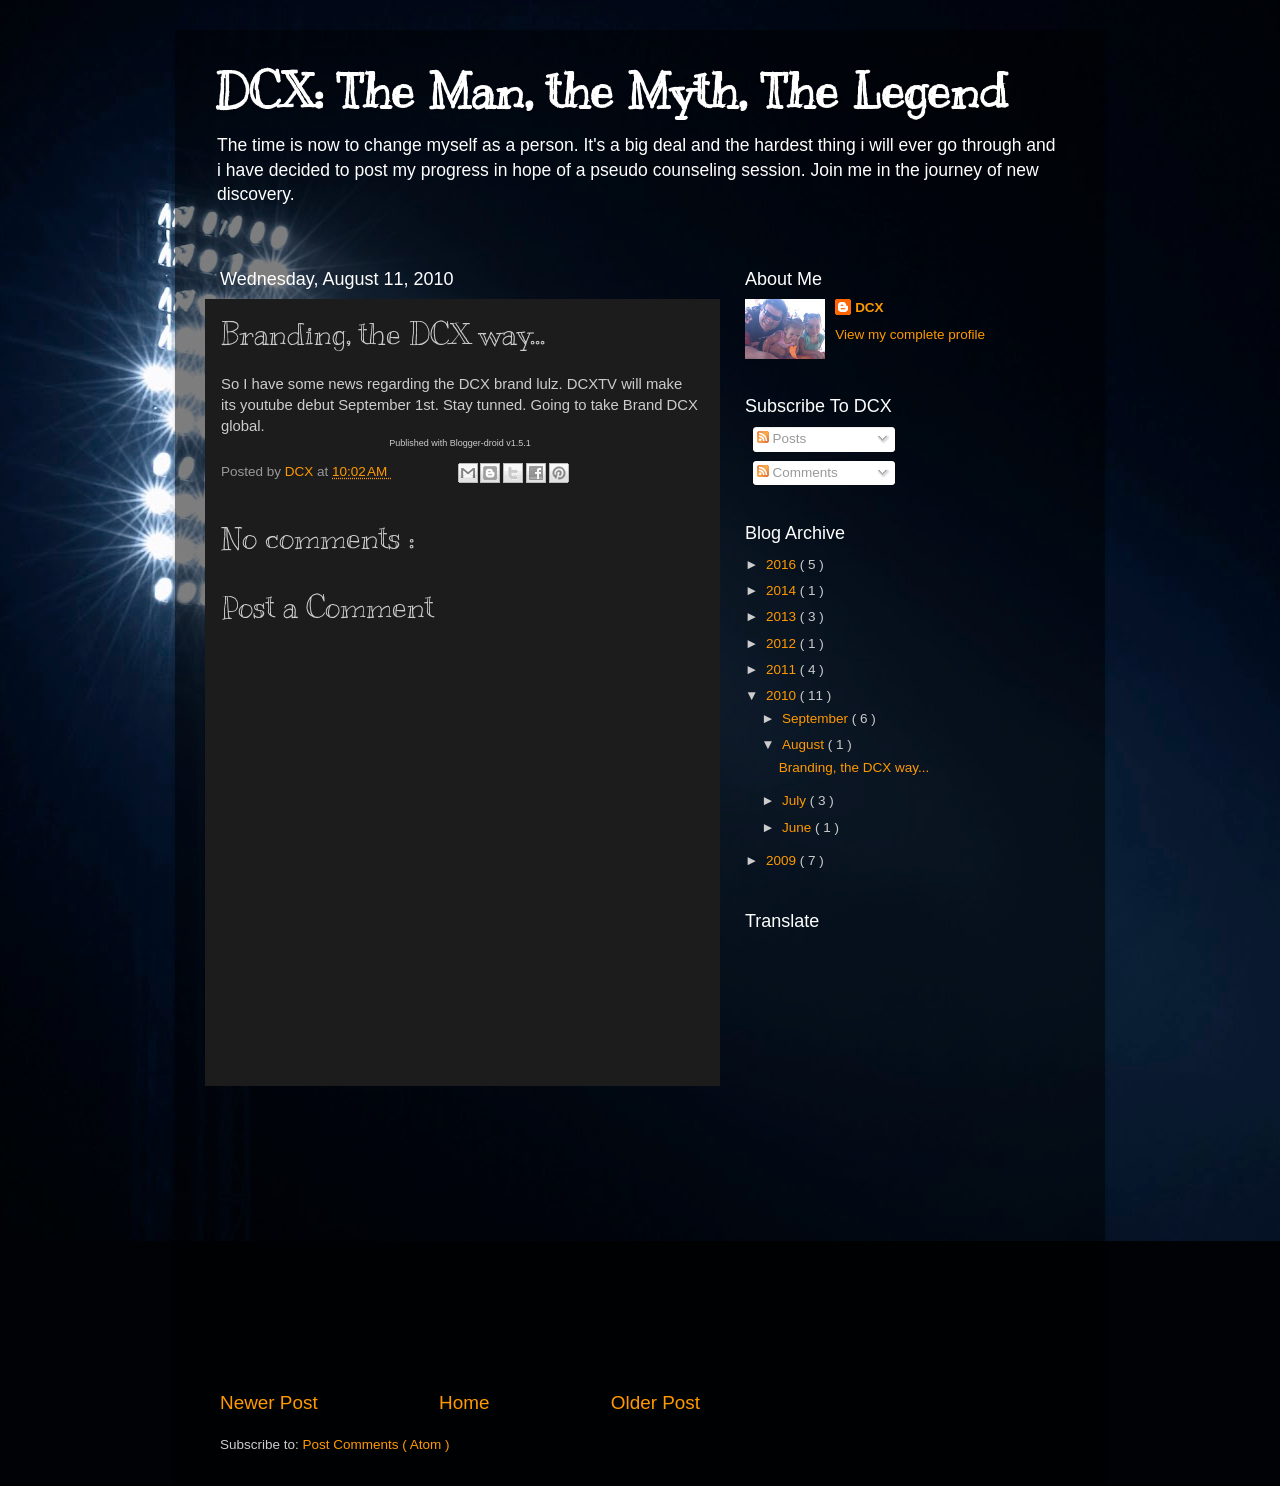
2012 (783, 643)
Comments (797, 472)
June (798, 827)
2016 (783, 564)
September (817, 718)
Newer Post (269, 1402)
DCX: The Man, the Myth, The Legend (611, 92)
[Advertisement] (460, 1238)
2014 (783, 590)
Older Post (655, 1402)
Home (464, 1402)
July (796, 800)
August (805, 744)
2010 (783, 695)
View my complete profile (910, 334)
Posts (782, 438)
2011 (783, 669)
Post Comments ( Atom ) (376, 1444)
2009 (783, 860)
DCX (869, 307)
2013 (783, 616)
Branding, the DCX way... (854, 767)
